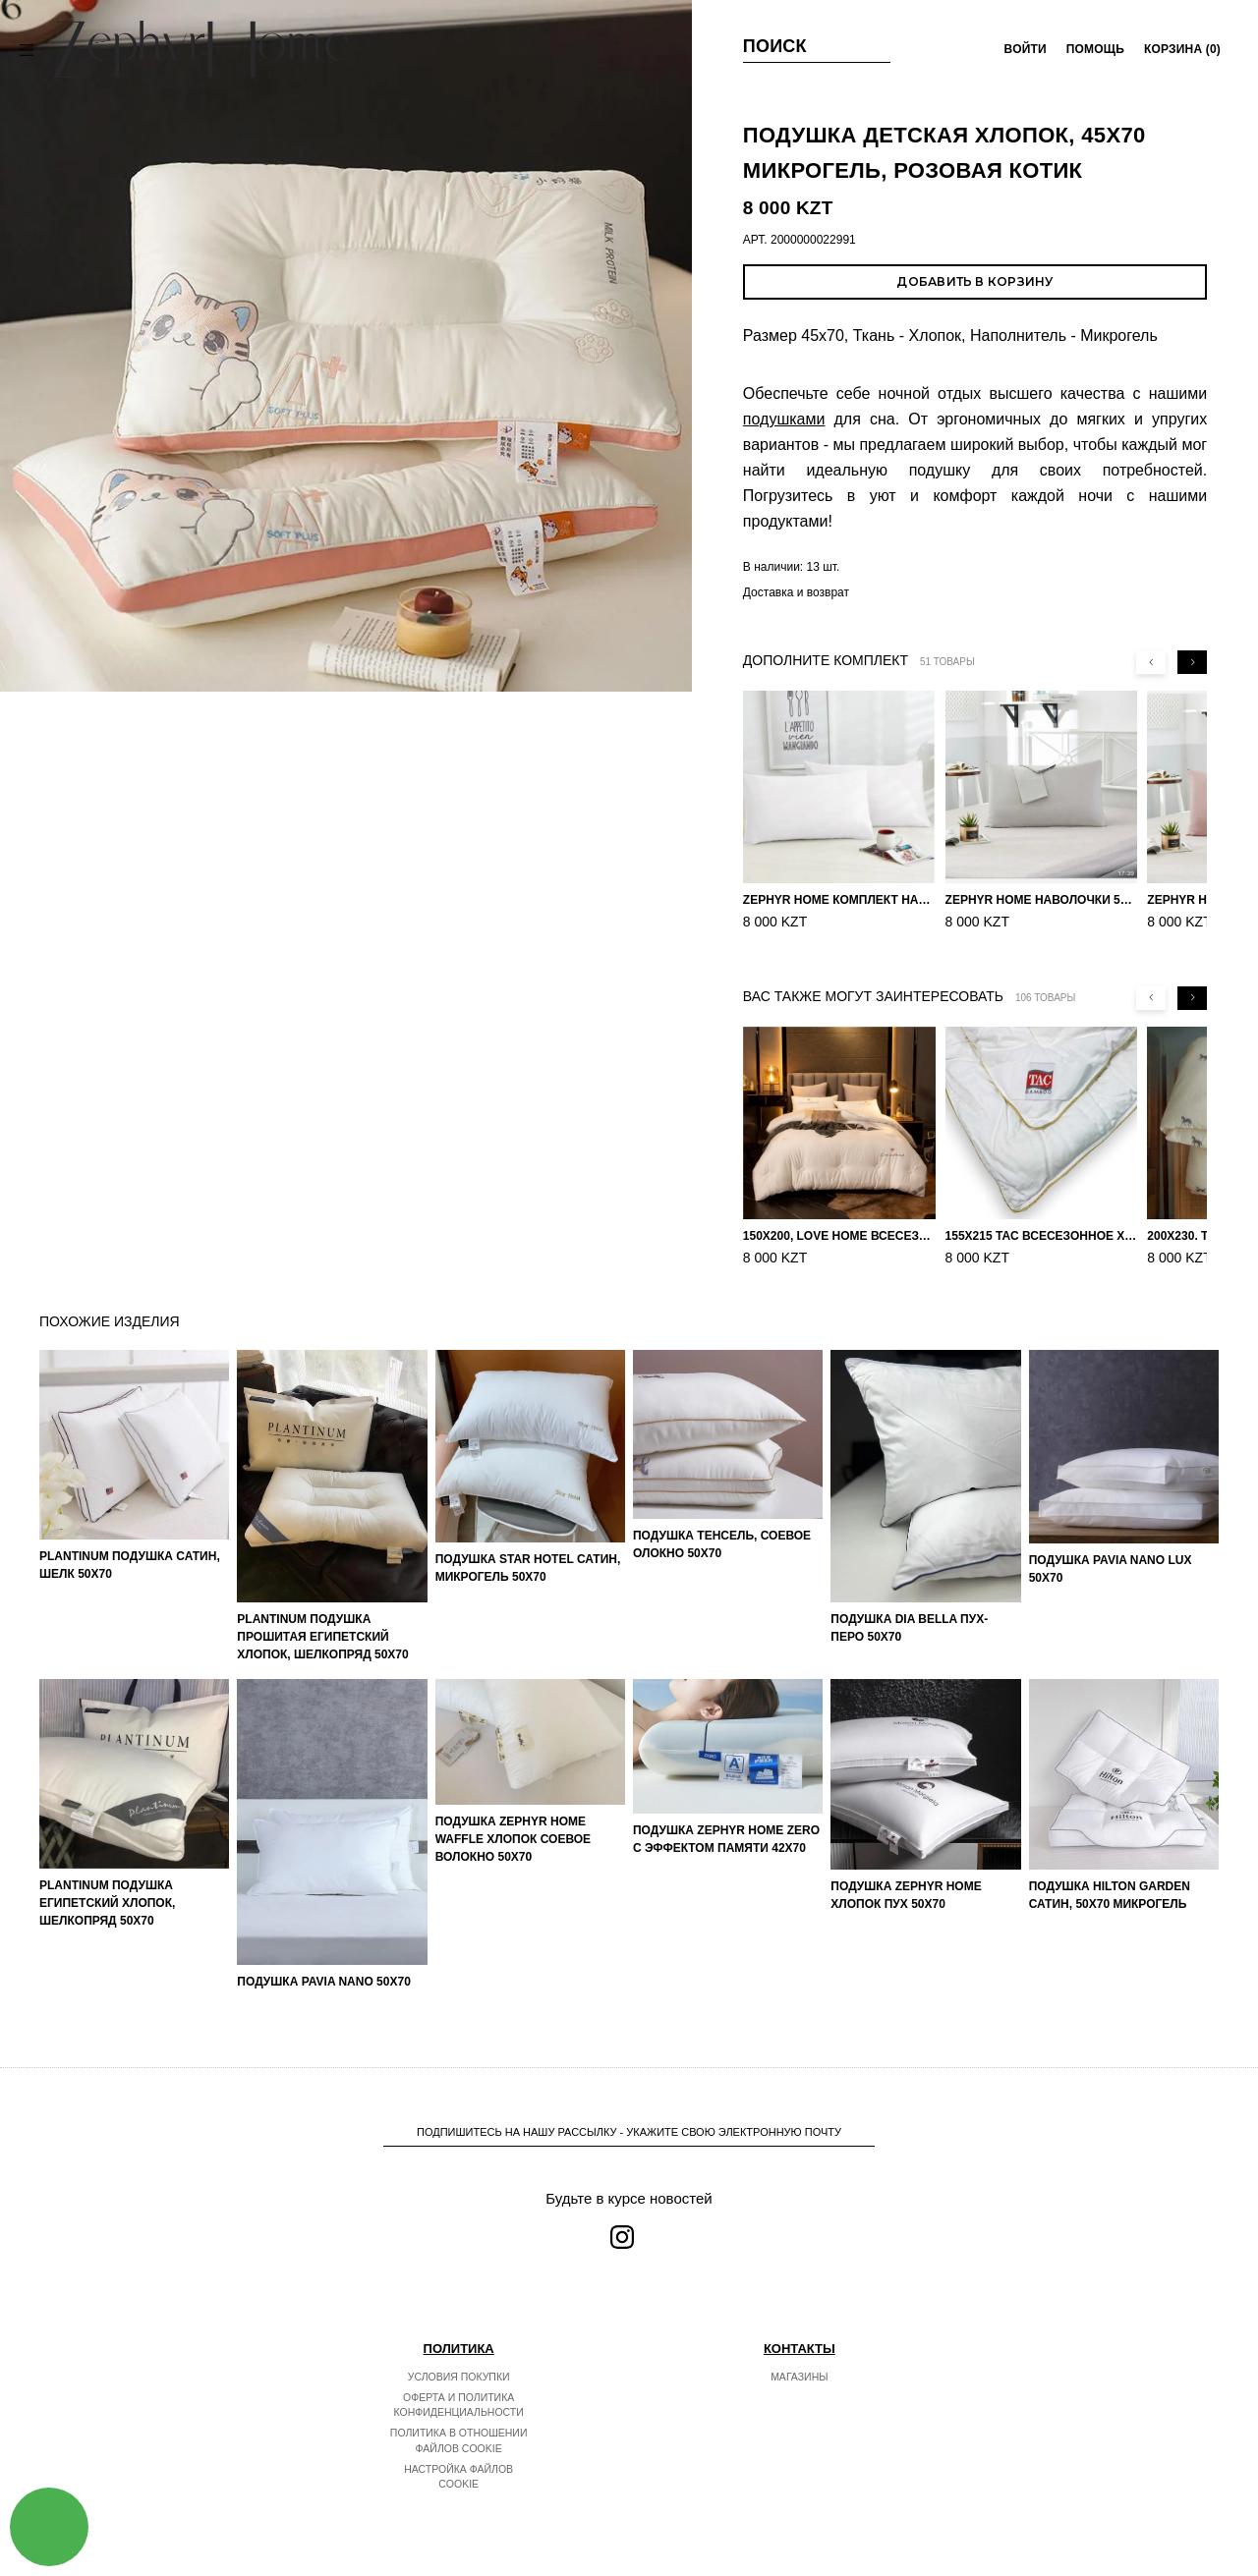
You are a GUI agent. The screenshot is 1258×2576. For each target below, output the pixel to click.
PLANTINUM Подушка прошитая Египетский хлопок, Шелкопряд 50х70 (322, 1636)
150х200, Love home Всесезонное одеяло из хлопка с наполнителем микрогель (839, 1236)
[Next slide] (1192, 662)
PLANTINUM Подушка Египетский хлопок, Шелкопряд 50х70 (107, 1903)
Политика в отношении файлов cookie (459, 2440)
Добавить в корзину (974, 281)
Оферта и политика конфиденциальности (459, 2405)
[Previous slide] (1151, 662)
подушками (784, 419)
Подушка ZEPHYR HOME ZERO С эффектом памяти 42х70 (726, 1839)
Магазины (799, 2376)
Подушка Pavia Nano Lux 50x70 (1110, 1569)
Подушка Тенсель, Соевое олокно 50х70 (722, 1544)
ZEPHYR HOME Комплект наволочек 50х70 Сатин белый (839, 900)
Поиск (775, 46)
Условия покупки (459, 2376)
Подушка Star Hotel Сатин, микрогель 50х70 (528, 1568)
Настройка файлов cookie (458, 2477)
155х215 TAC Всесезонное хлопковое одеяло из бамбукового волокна (1041, 1236)
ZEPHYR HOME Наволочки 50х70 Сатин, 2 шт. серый (1041, 900)
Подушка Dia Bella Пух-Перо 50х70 (909, 1628)
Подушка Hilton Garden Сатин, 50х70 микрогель (1109, 1895)
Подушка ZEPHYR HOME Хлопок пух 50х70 (905, 1895)
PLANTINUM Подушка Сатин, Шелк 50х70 (129, 1565)
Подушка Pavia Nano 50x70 (324, 1981)
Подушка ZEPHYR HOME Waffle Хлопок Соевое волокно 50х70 (513, 1839)
